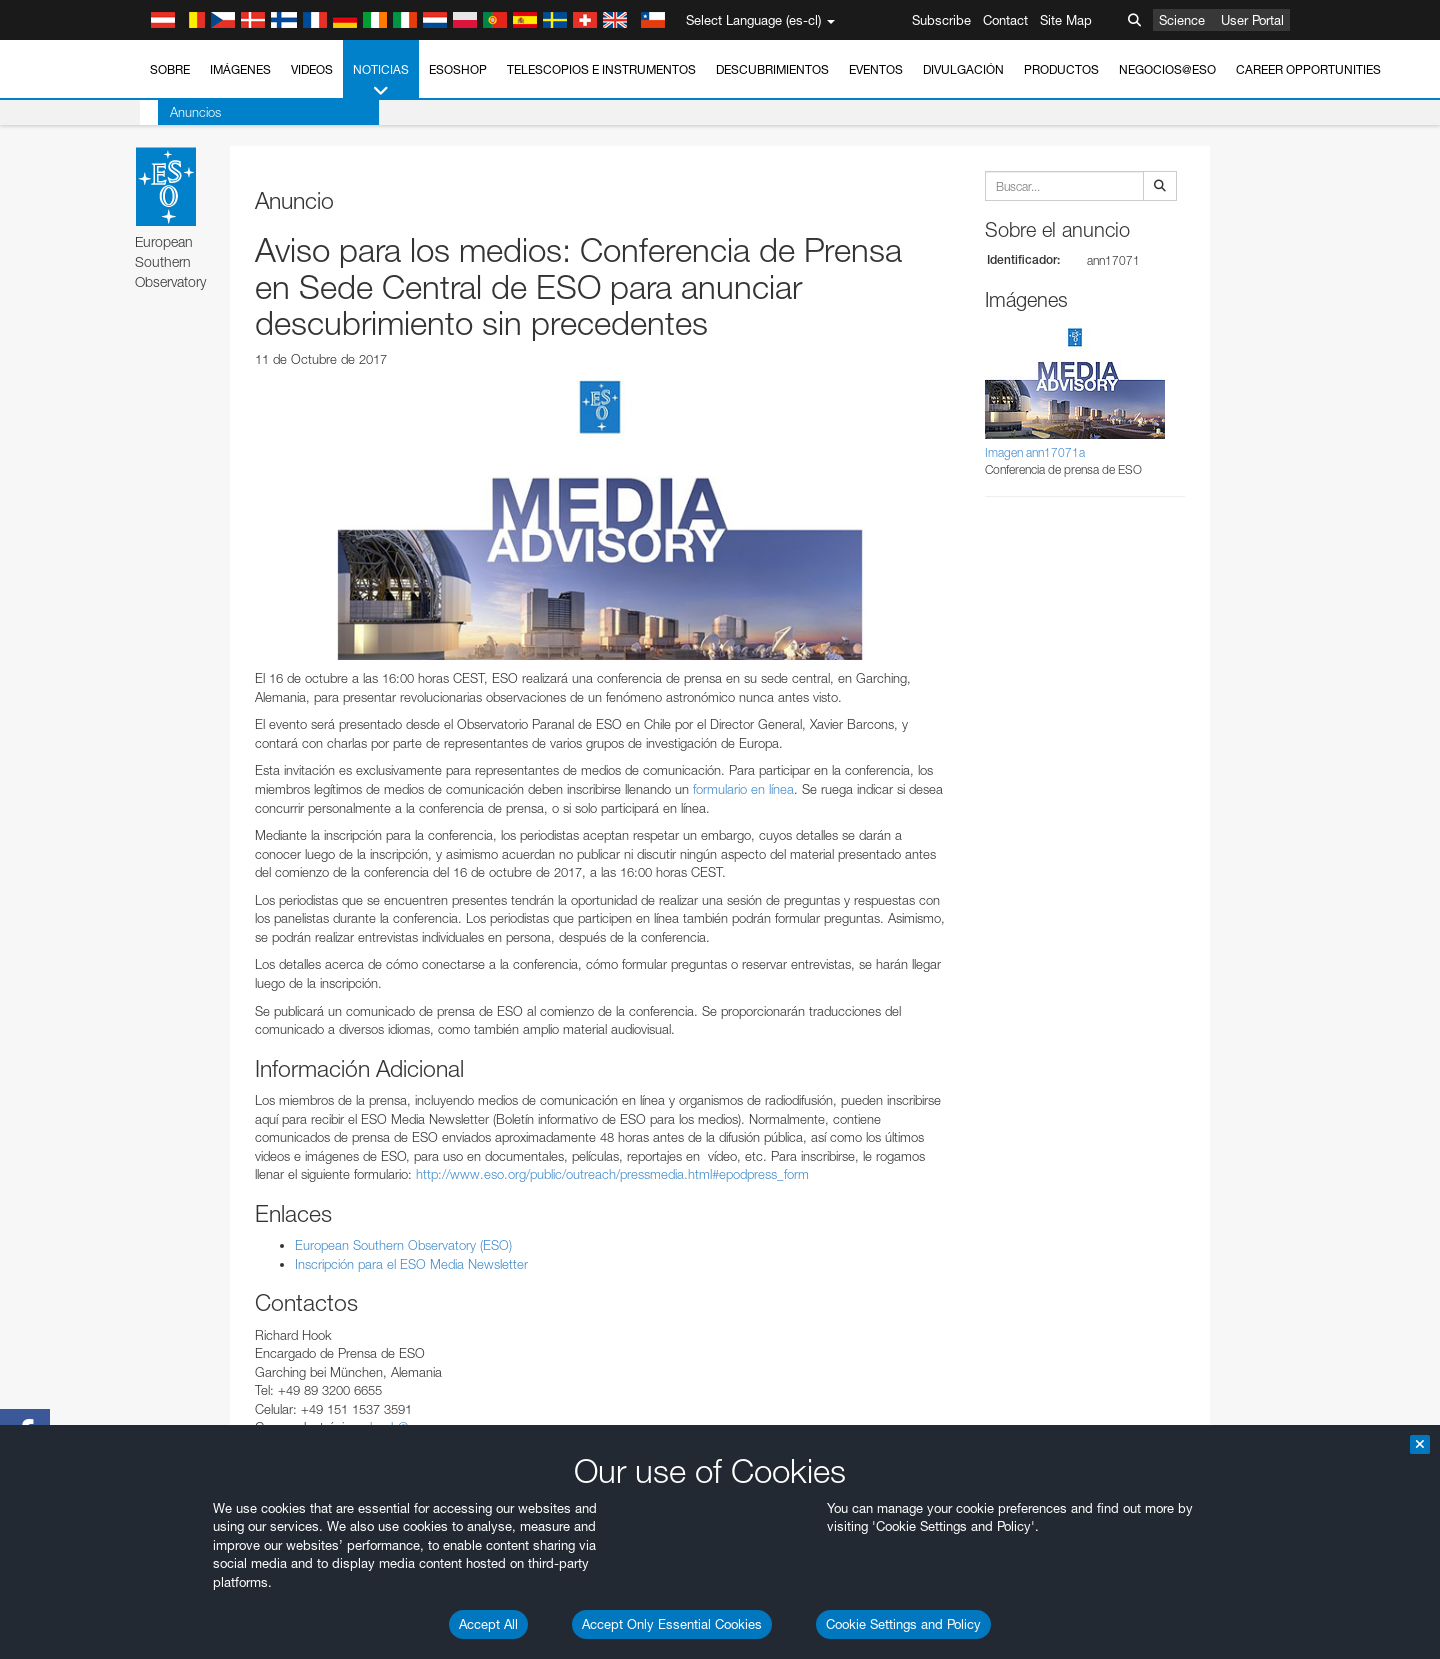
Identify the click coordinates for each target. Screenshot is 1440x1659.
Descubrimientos (772, 69)
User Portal (1252, 20)
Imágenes (240, 69)
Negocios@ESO (1167, 69)
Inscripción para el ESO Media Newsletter (411, 1264)
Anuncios (177, 112)
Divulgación (963, 69)
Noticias (381, 81)
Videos (312, 69)
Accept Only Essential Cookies (672, 1624)
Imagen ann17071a (1035, 452)
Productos (1061, 69)
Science (1182, 20)
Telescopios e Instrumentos (601, 69)
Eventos (876, 69)
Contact (1005, 20)
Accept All (488, 1624)
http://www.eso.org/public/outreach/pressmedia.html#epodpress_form (612, 1174)
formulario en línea (743, 789)
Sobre (170, 69)
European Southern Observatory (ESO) (403, 1245)
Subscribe (941, 20)
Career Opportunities (1308, 69)
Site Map (1066, 20)
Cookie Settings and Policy (903, 1624)
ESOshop (458, 69)
